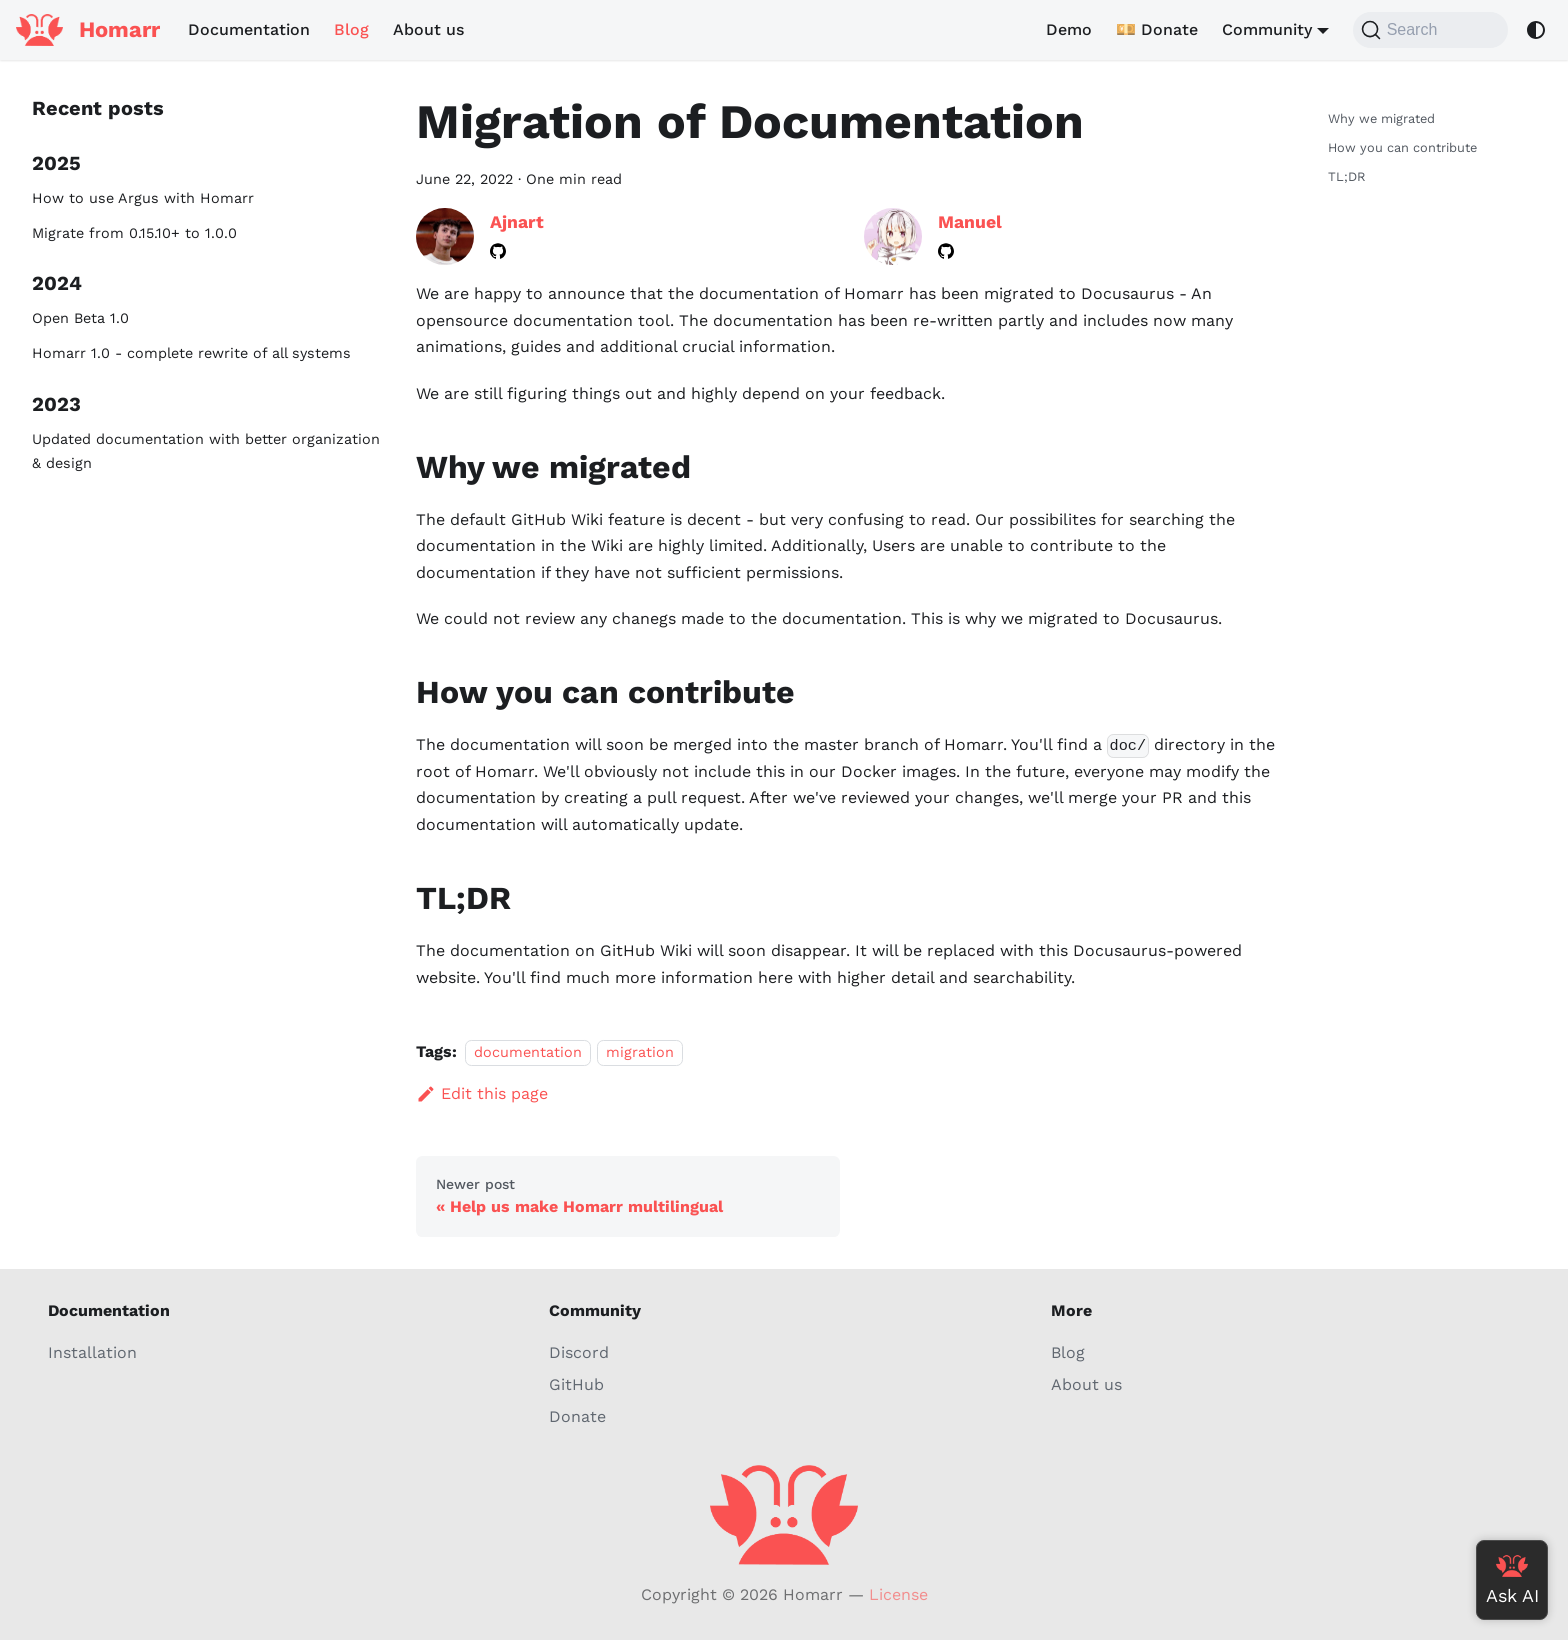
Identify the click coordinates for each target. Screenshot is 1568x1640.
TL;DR (1347, 176)
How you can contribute (1402, 147)
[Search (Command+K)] (1430, 30)
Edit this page (482, 1093)
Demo (1069, 29)
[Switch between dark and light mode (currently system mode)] (1536, 30)
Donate (577, 1416)
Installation (92, 1352)
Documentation (249, 29)
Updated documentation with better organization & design (206, 451)
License (898, 1594)
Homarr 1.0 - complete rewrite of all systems (191, 353)
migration (640, 1052)
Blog (351, 29)
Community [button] (1267, 29)
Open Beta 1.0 (80, 318)
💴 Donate (1157, 29)
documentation (528, 1052)
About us (428, 29)
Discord (579, 1352)
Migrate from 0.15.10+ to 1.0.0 (134, 233)
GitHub (576, 1384)
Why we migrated (1381, 118)
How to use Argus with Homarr (143, 198)
